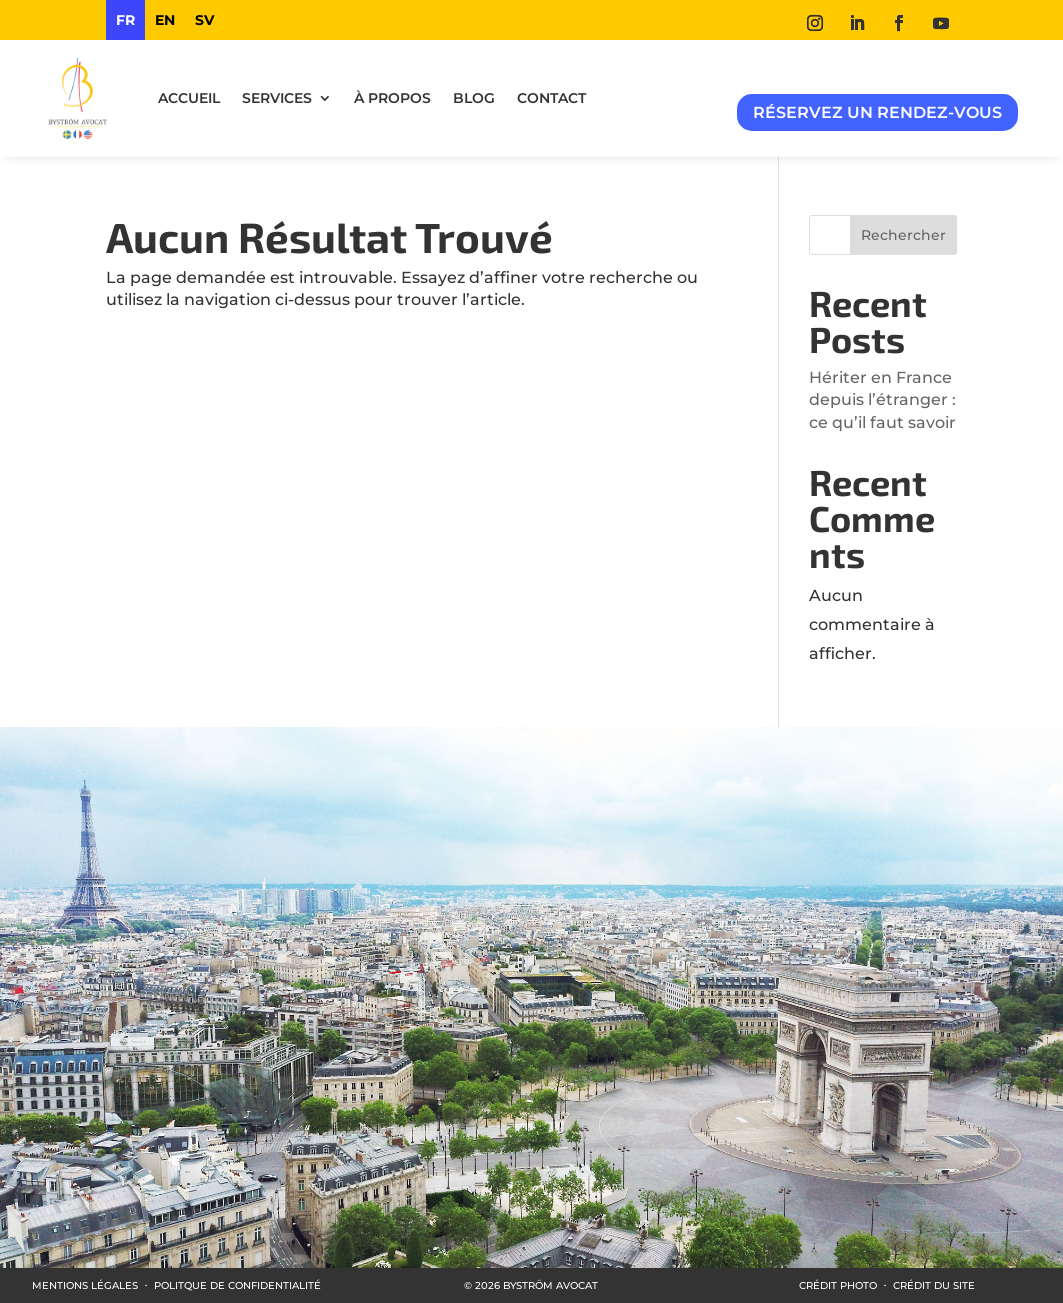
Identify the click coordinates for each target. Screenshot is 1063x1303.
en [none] (165, 20)
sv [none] (204, 20)
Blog (474, 98)
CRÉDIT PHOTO (838, 1285)
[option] (165, 20)
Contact (551, 98)
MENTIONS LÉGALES (85, 1285)
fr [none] (125, 20)
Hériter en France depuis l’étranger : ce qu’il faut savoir (882, 400)
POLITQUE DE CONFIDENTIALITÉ (237, 1285)
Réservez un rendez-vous (877, 112)
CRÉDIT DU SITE (934, 1285)
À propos (392, 98)
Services (277, 98)
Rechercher (903, 235)
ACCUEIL (189, 98)
